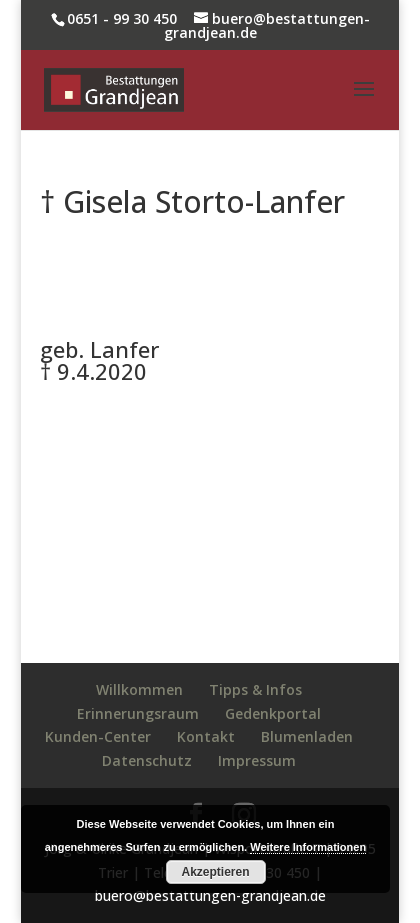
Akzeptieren (215, 872)
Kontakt (206, 736)
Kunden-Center (98, 736)
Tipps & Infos (255, 689)
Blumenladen (307, 736)
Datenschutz (147, 760)
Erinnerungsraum (138, 713)
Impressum (257, 760)
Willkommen (139, 689)
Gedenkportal (273, 713)
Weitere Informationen (308, 847)
